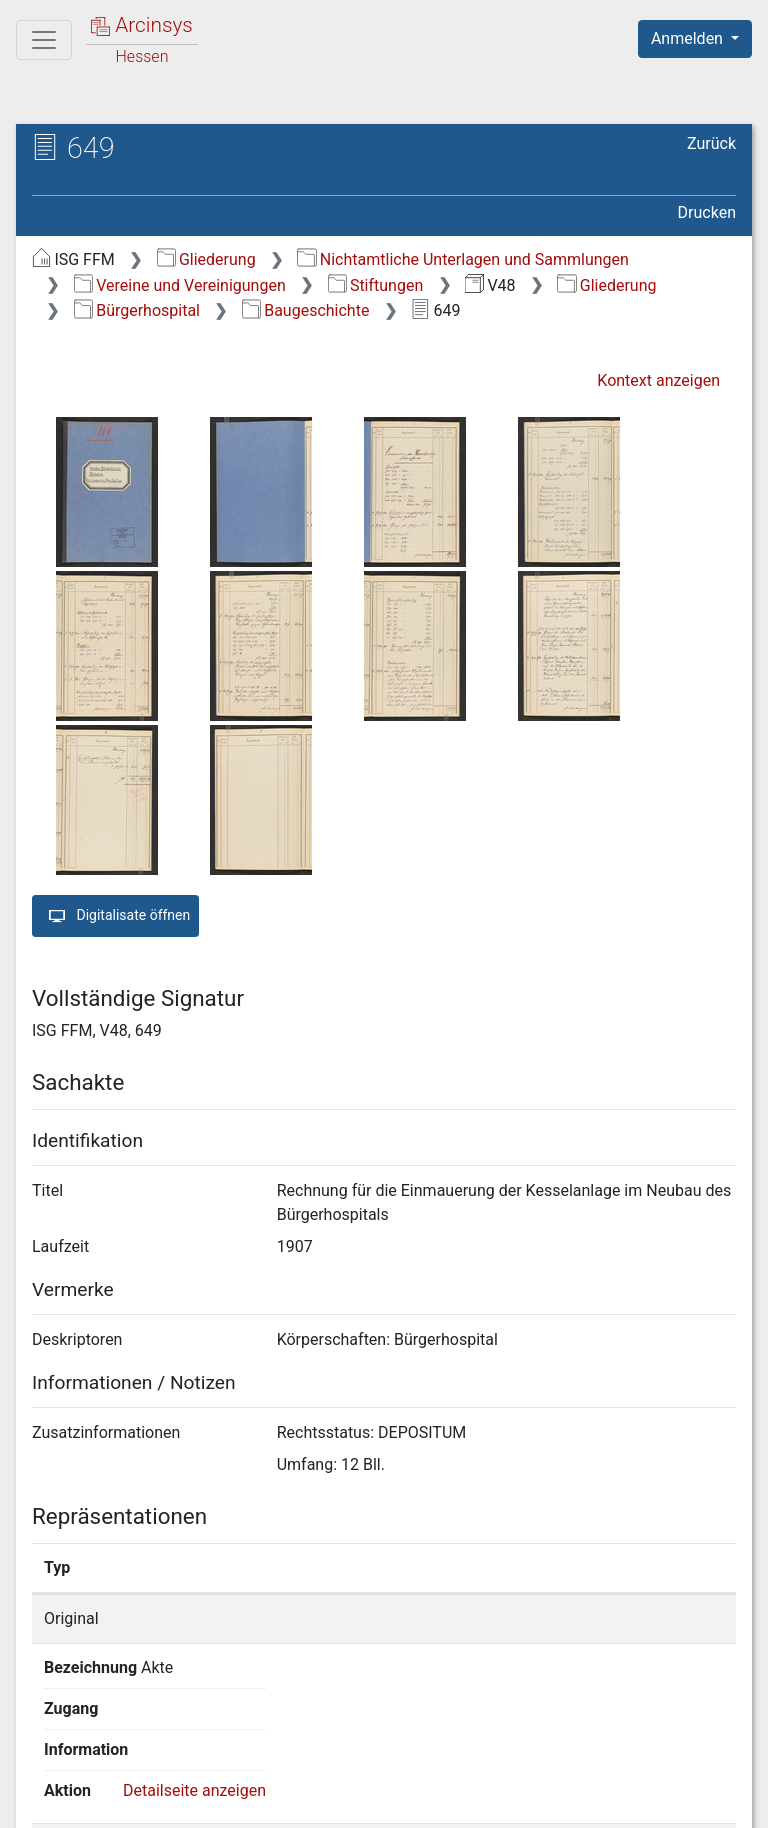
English (46, 1762)
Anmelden (689, 38)
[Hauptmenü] (44, 40)
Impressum (701, 1801)
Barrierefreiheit (554, 1801)
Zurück (711, 143)
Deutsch (120, 1762)
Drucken (707, 212)
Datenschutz (401, 1801)
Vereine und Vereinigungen (180, 285)
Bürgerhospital (137, 310)
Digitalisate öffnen (115, 916)
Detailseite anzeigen (635, 1618)
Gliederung (206, 259)
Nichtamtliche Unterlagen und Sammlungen (462, 259)
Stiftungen (376, 285)
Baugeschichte (306, 310)
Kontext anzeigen (658, 380)
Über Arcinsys (252, 1801)
